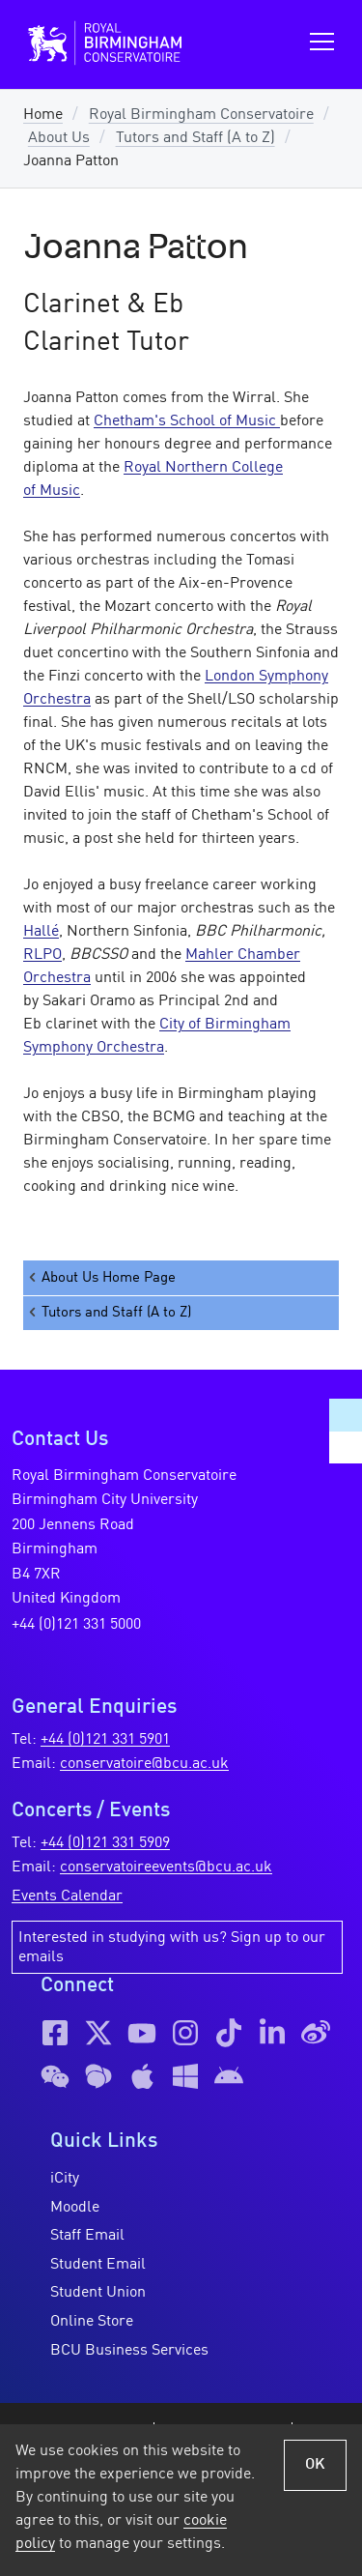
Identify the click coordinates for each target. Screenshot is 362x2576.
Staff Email (87, 2235)
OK (315, 2465)
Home (43, 115)
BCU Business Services (129, 2351)
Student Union (98, 2293)
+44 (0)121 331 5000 (76, 1625)
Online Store (91, 2322)
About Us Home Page (101, 1277)
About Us (59, 138)
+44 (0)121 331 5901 (105, 1740)
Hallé (41, 932)
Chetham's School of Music (187, 421)
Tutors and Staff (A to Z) (195, 138)
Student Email (98, 2264)
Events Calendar (67, 1896)
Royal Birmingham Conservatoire (201, 115)
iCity (64, 2178)
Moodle (74, 2207)
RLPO (42, 955)
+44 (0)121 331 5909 (105, 1843)
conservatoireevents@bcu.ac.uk (166, 1867)
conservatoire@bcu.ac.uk (144, 1764)
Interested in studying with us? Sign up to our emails (171, 1947)
